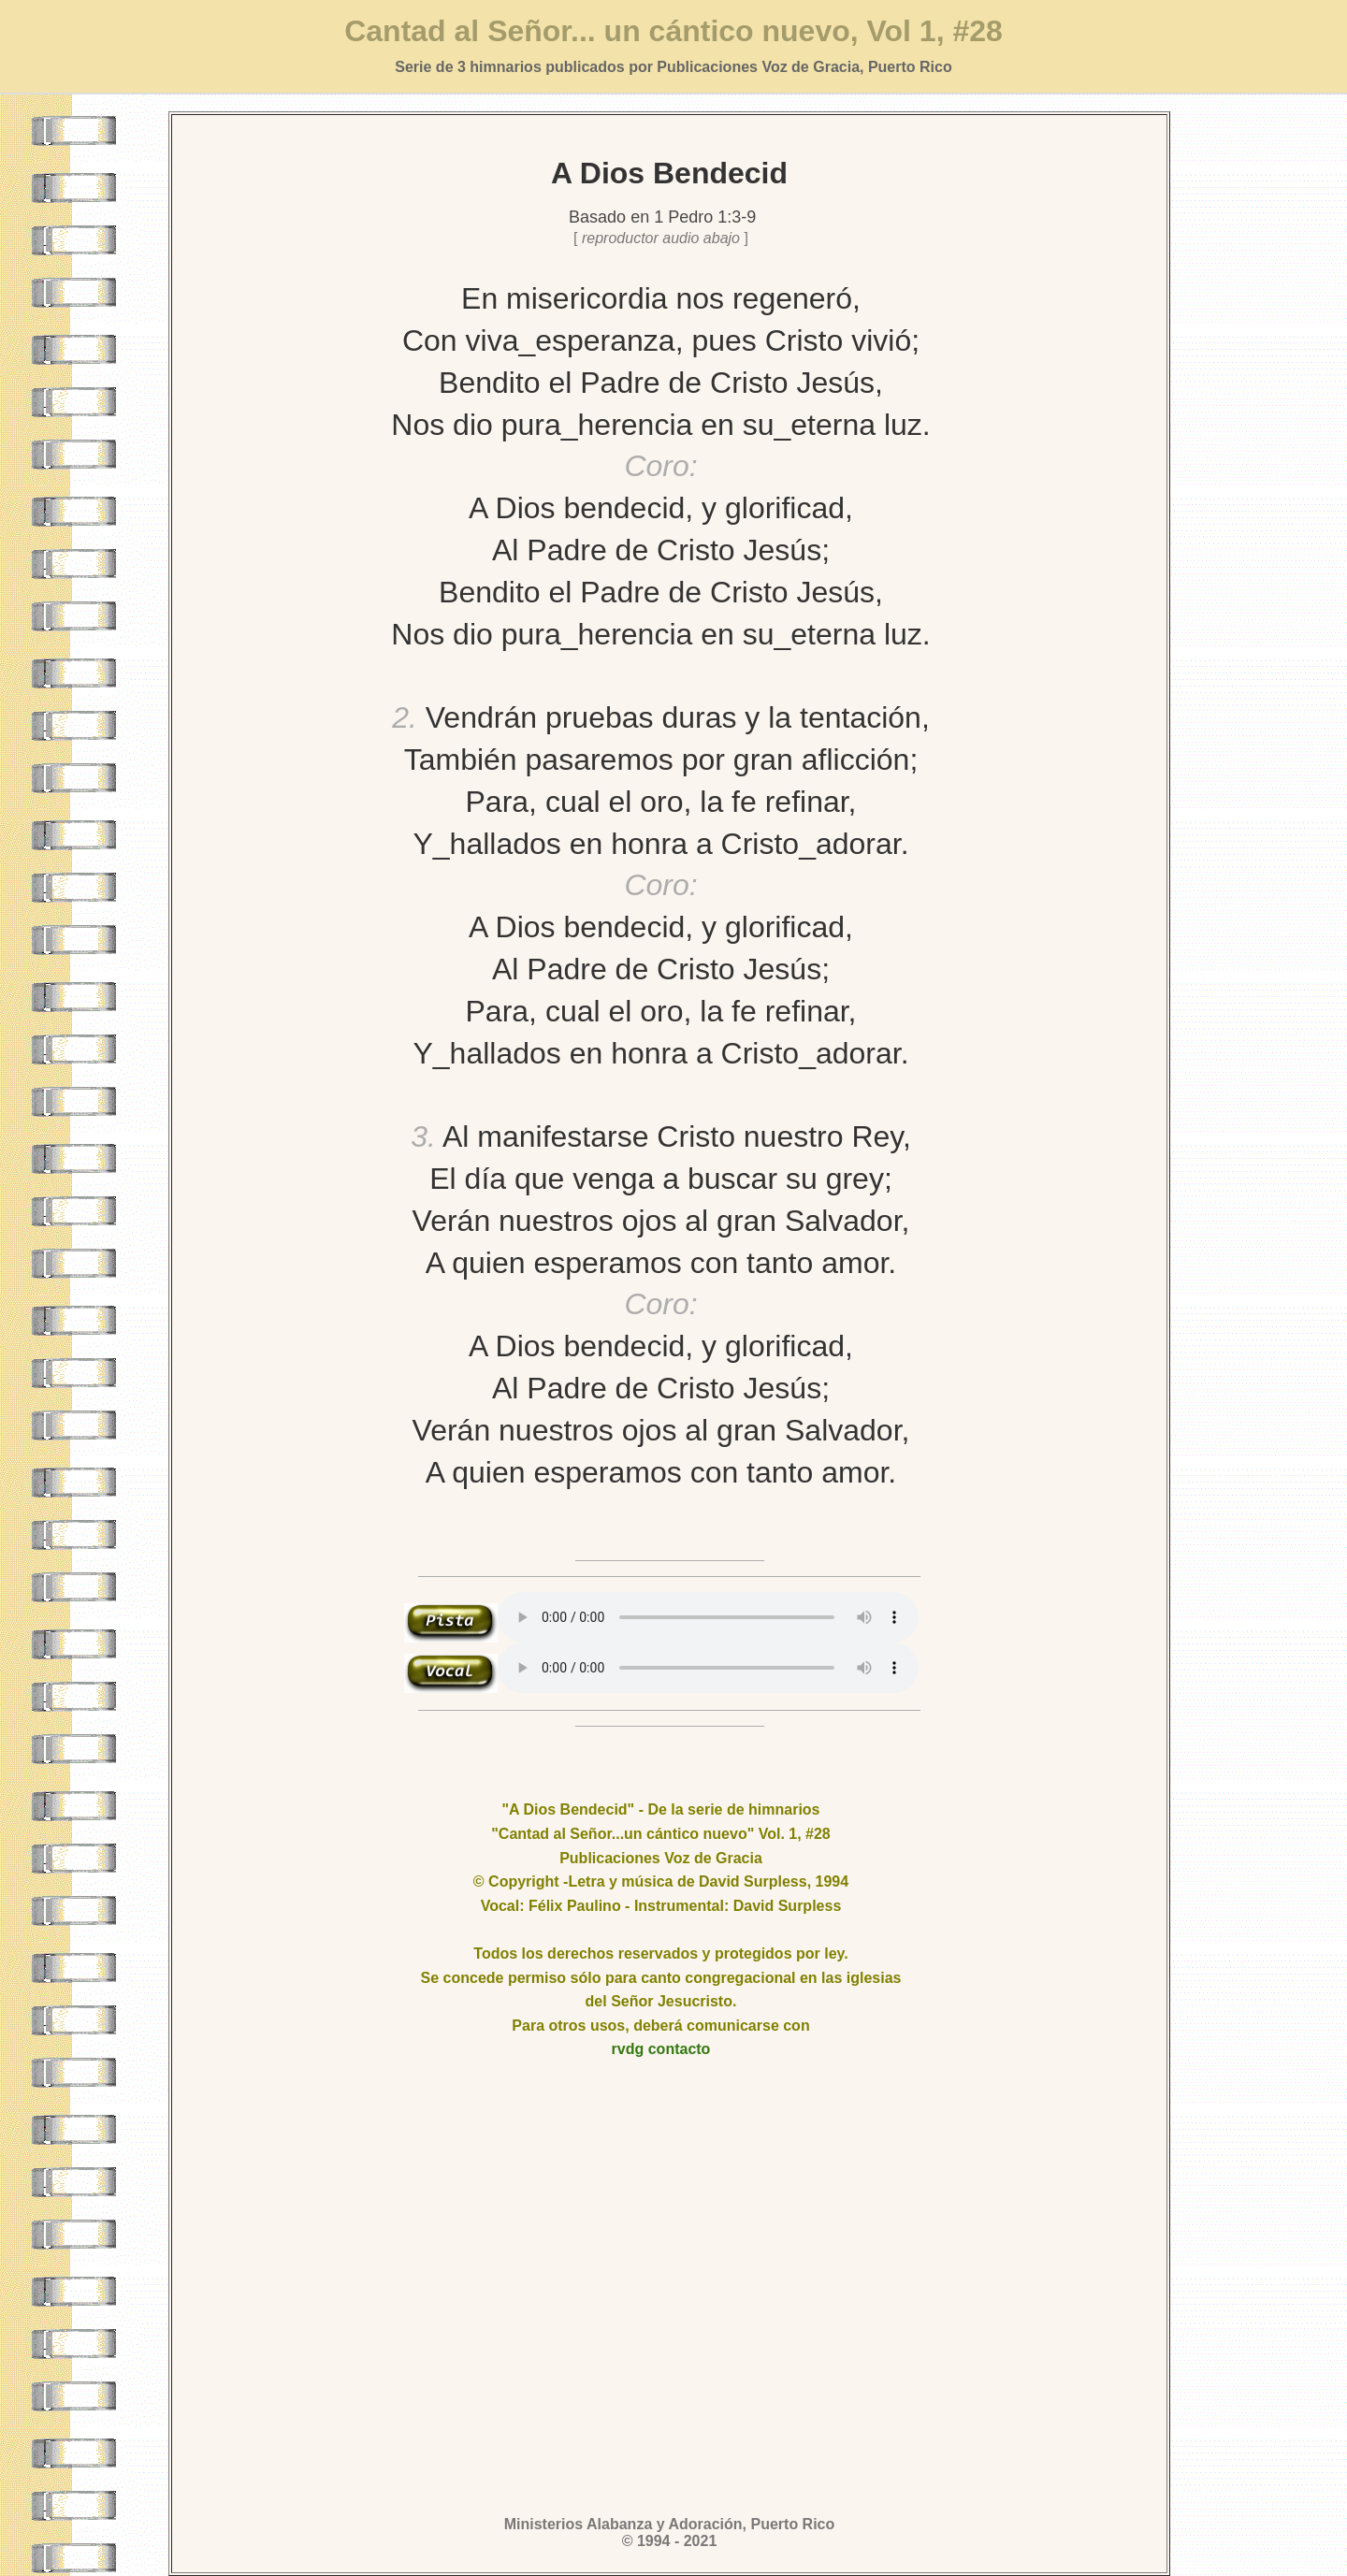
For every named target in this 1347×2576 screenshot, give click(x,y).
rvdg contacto (661, 2049)
